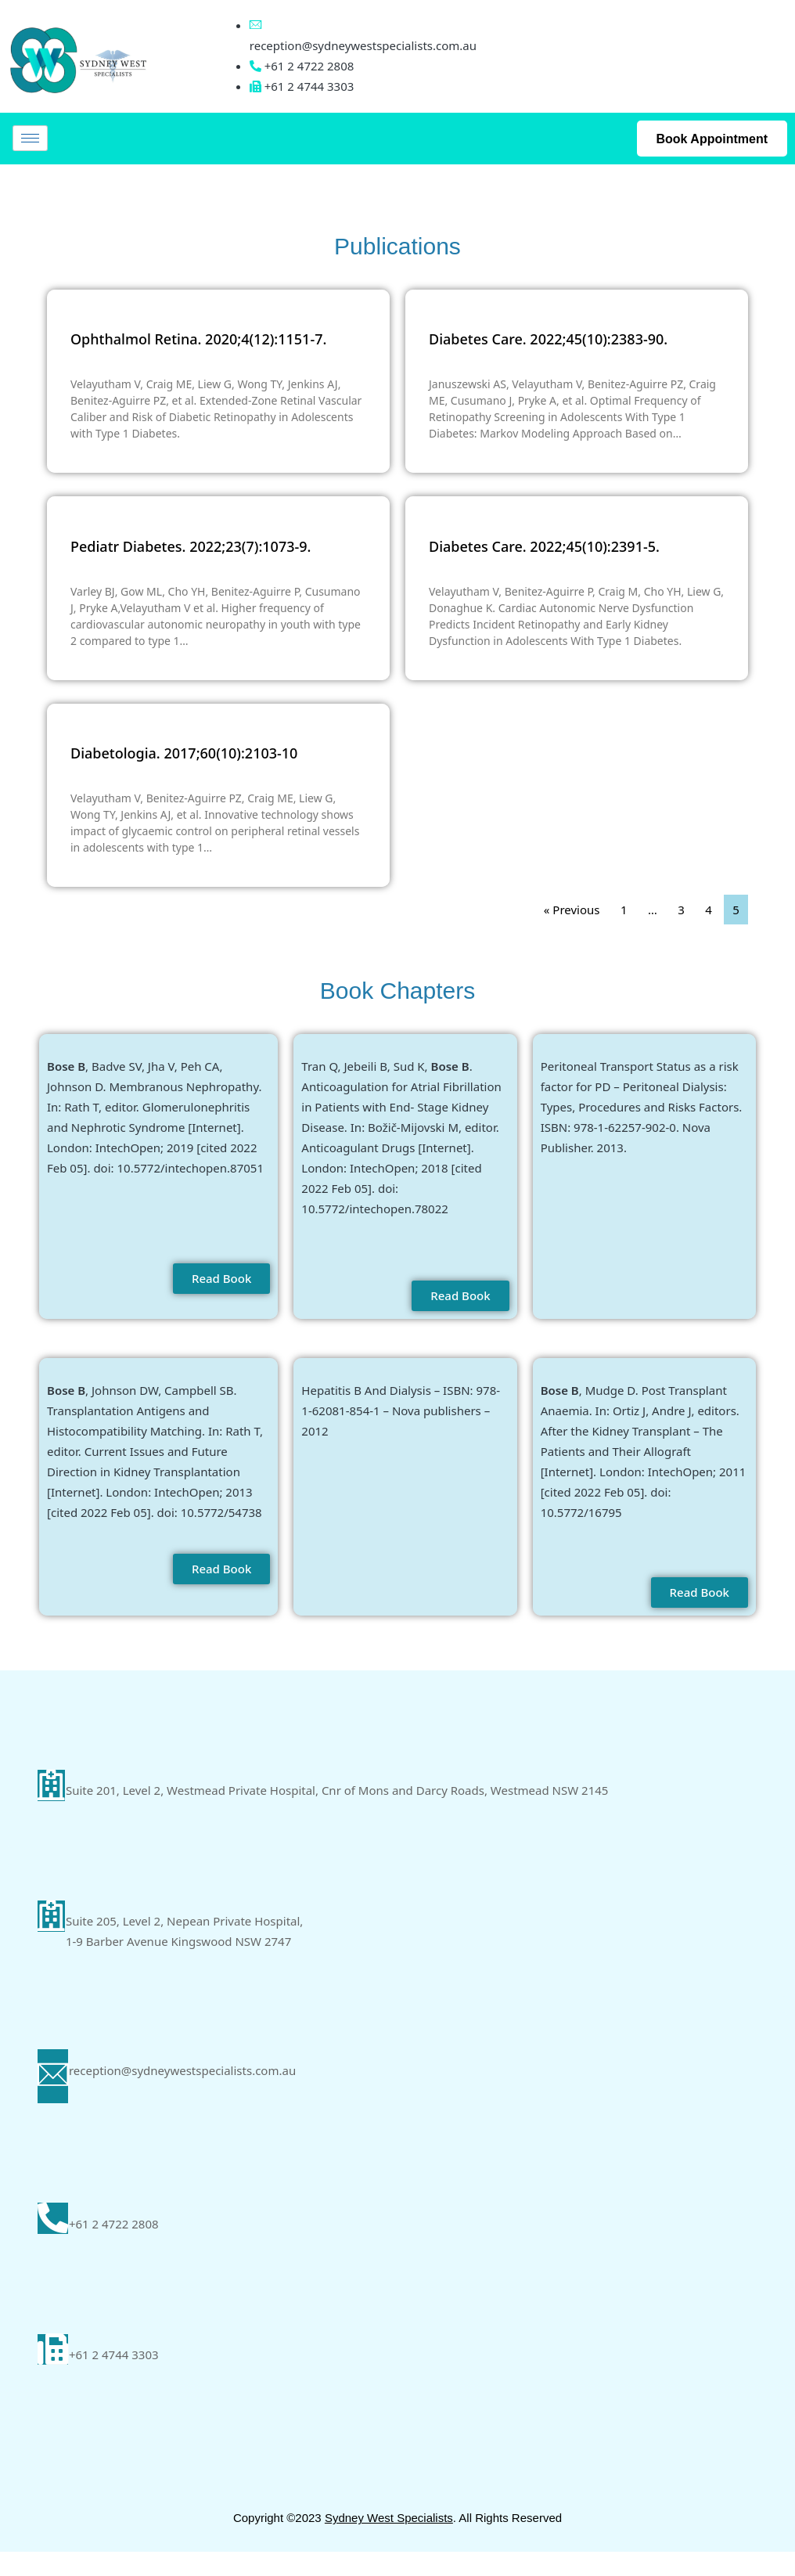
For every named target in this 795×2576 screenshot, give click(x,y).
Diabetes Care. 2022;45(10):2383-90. (548, 339)
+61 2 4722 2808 (115, 2241)
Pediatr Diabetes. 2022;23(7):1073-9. (190, 546)
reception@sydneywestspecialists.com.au (363, 45)
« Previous (572, 909)
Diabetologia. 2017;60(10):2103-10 (183, 753)
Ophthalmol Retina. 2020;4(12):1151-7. (198, 339)
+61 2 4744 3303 (115, 2376)
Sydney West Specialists (389, 2542)
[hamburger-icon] (30, 138)
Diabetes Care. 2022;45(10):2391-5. (544, 546)
